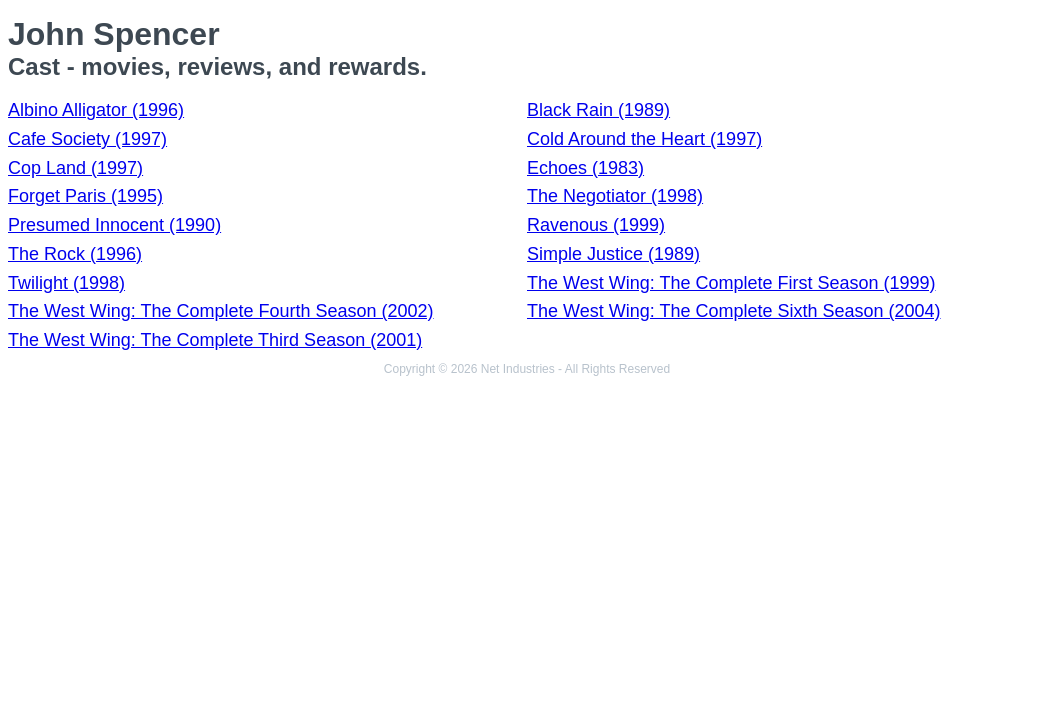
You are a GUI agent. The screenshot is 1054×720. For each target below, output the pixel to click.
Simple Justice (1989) (613, 254)
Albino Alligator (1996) (96, 110)
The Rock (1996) (75, 254)
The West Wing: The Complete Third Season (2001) (215, 340)
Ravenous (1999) (596, 225)
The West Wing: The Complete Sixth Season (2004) (734, 311)
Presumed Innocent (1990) (114, 225)
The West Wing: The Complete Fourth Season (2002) (221, 311)
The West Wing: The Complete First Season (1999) (731, 283)
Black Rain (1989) (598, 110)
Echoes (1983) (585, 168)
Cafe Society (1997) (87, 139)
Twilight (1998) (66, 283)
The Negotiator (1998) (615, 196)
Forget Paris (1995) (85, 196)
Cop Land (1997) (75, 168)
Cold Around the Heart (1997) (644, 139)
